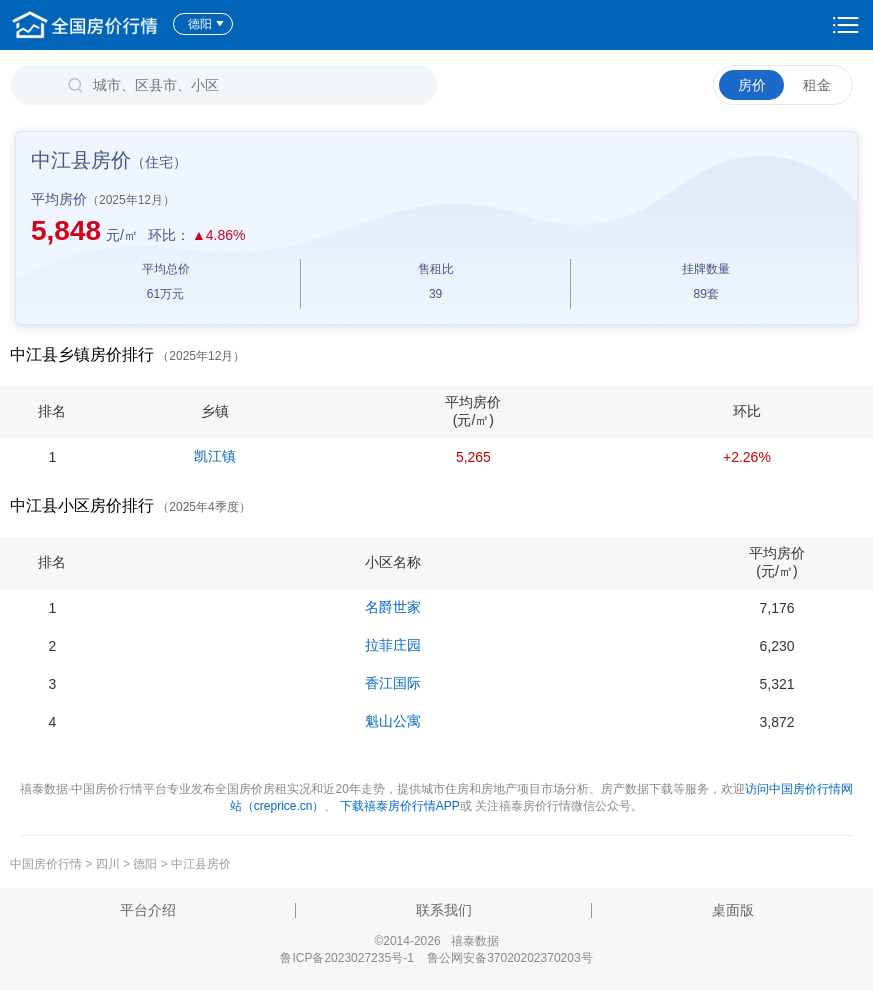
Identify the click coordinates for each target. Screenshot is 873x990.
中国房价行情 (47, 864)
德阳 (206, 24)
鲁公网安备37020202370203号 (509, 958)
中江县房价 (201, 864)
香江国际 (393, 683)
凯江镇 (215, 456)
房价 (752, 85)
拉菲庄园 (393, 645)
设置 (846, 25)
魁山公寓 (393, 721)
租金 (817, 85)
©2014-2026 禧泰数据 (436, 941)
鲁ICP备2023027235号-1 (346, 958)
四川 (108, 864)
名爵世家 (393, 607)
